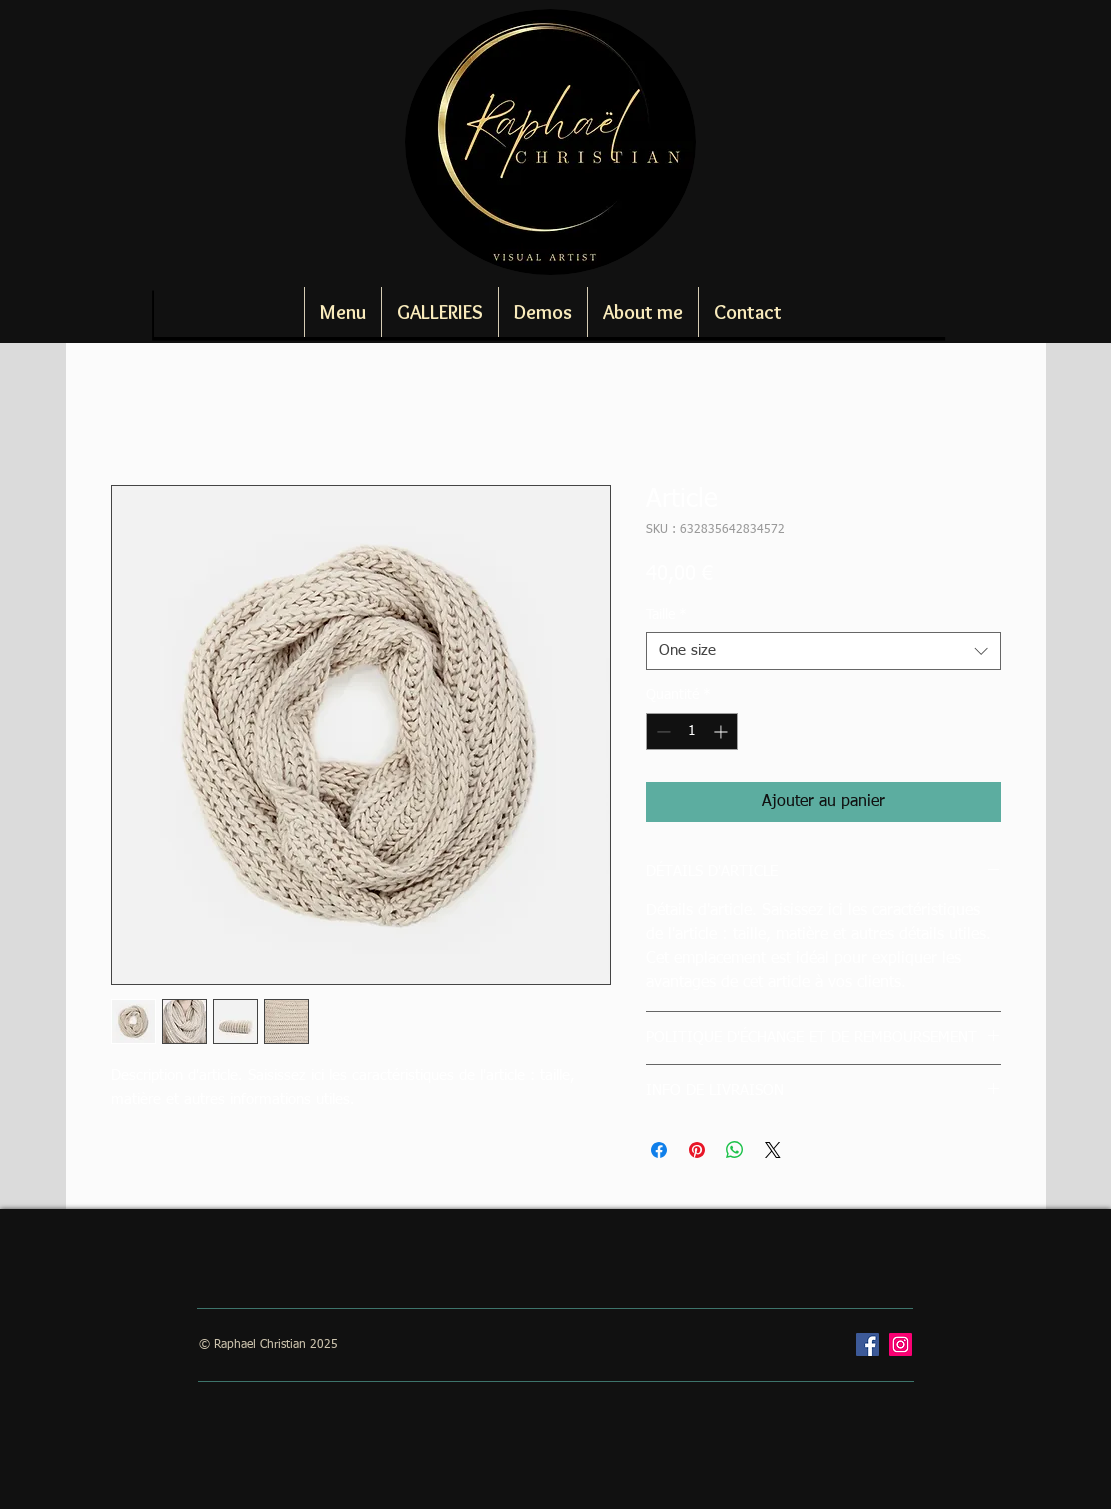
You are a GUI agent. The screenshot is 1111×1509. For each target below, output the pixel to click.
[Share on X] (773, 1150)
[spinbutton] (692, 731)
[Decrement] (661, 731)
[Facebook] (867, 1344)
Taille (666, 615)
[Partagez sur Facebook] (659, 1150)
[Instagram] (900, 1344)
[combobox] (823, 651)
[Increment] (722, 731)
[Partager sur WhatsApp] (735, 1150)
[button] (439, 312)
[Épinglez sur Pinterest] (697, 1150)
